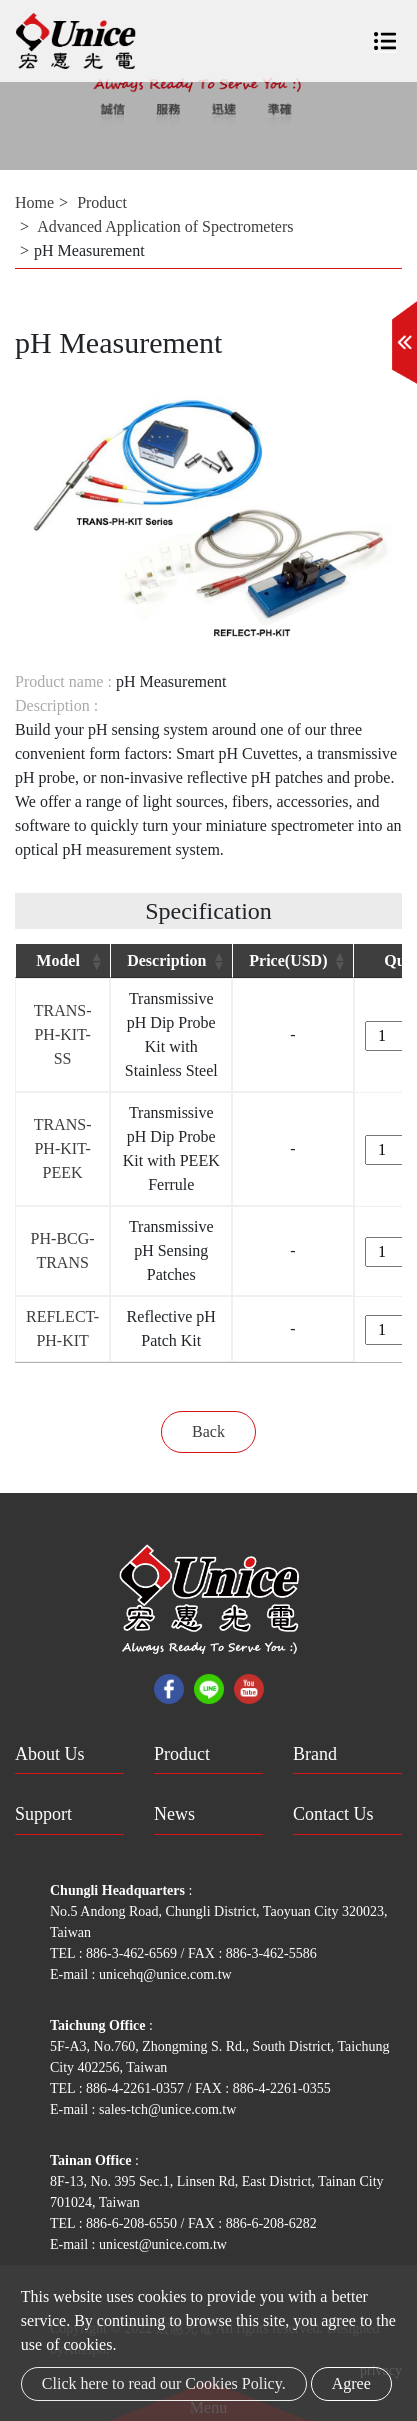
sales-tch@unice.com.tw (167, 2109)
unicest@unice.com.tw (163, 2244)
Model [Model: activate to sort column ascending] (58, 960)
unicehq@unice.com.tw (165, 1974)
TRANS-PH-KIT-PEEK (63, 1148)
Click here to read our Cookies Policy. (164, 2383)
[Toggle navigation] (385, 34)
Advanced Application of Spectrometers (165, 226)
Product (102, 202)
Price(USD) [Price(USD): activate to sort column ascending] (288, 960)
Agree (351, 2383)
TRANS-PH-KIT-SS (63, 1034)
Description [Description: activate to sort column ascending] (166, 960)
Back (208, 1431)
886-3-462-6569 (133, 1953)
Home (34, 202)
